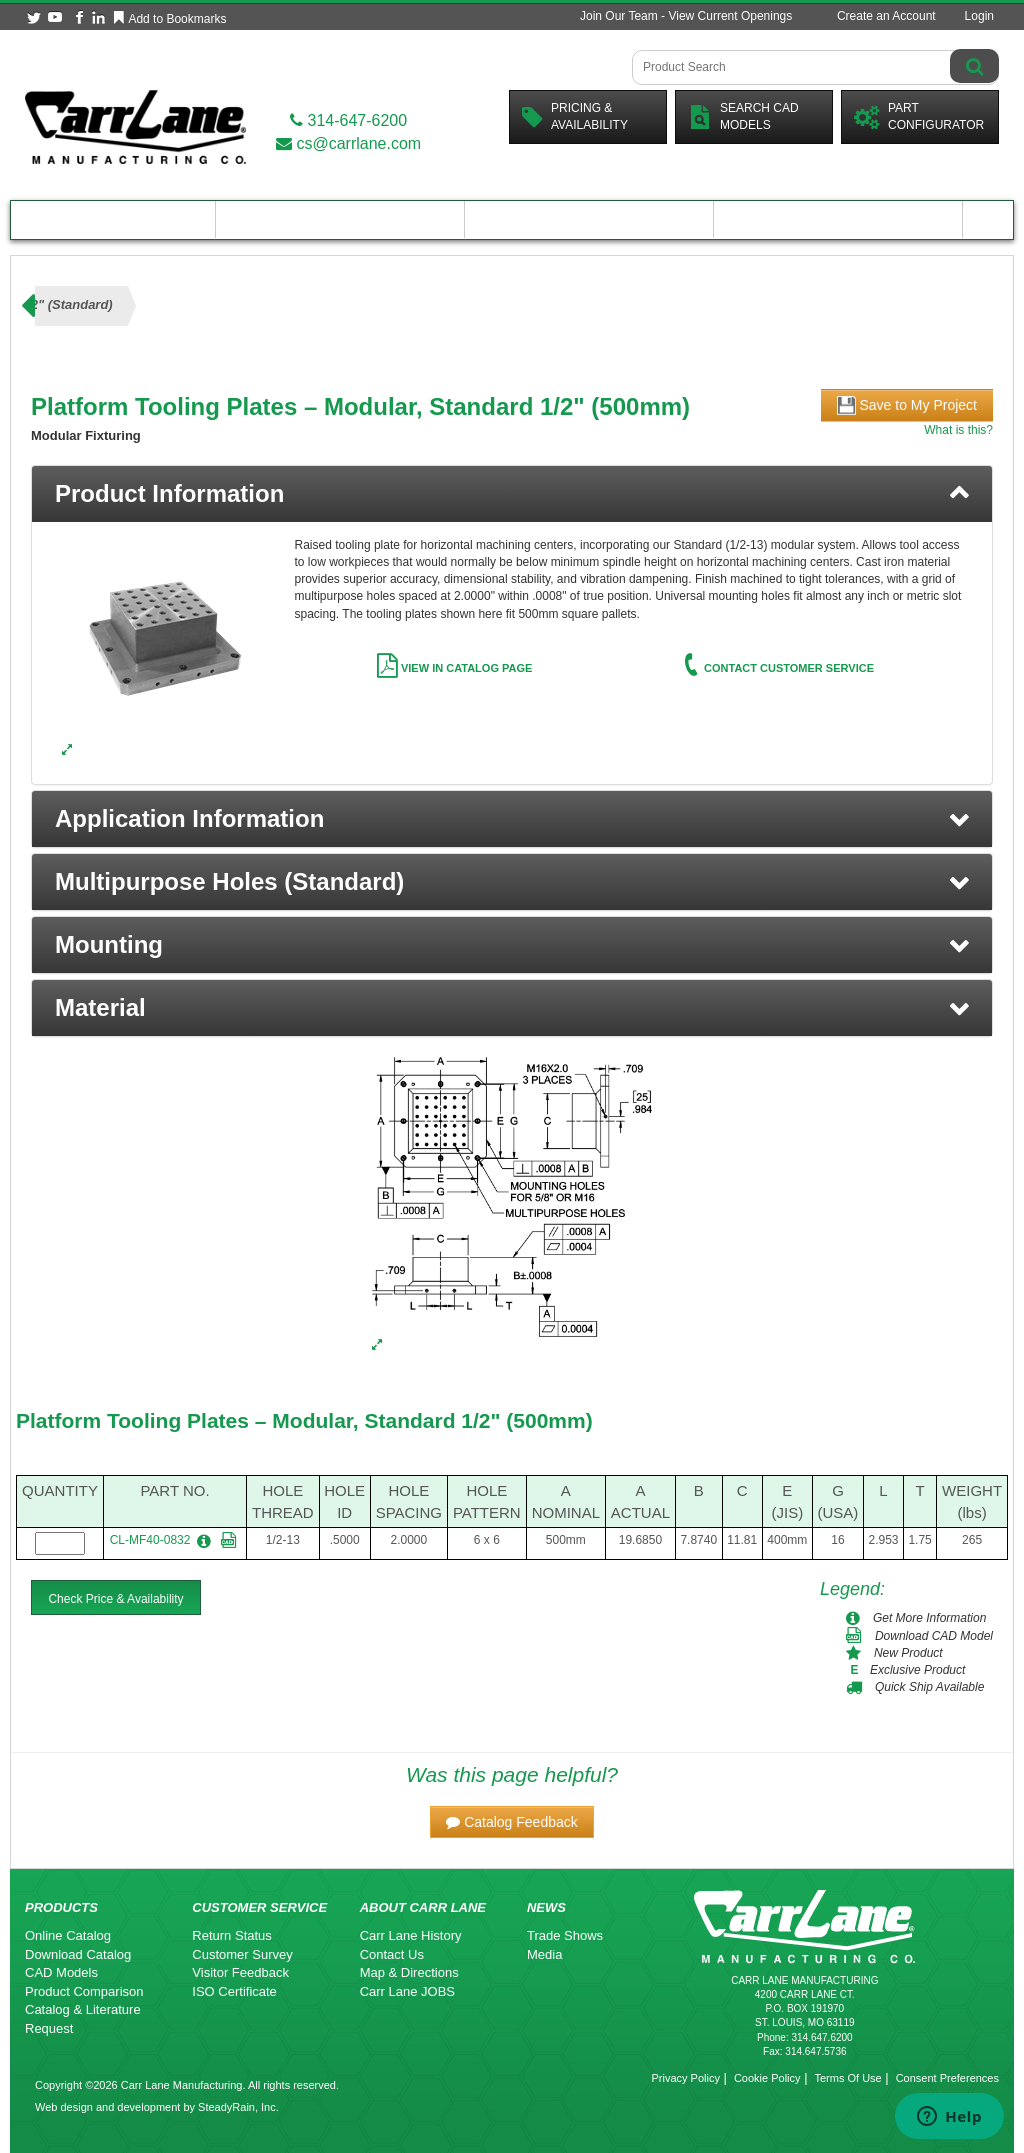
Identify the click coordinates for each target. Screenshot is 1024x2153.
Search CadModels (743, 116)
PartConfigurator (919, 116)
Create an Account (886, 16)
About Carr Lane (838, 219)
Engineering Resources (340, 219)
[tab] (512, 494)
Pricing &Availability (575, 116)
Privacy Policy (685, 2078)
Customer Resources (589, 219)
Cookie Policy (767, 2078)
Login (979, 16)
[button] (512, 819)
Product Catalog (113, 219)
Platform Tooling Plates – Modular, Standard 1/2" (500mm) (304, 1420)
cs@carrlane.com (348, 143)
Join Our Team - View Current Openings (686, 16)
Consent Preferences (947, 2078)
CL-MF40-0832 (150, 1540)
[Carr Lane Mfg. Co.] (135, 126)
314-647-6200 (348, 120)
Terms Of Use (847, 2078)
